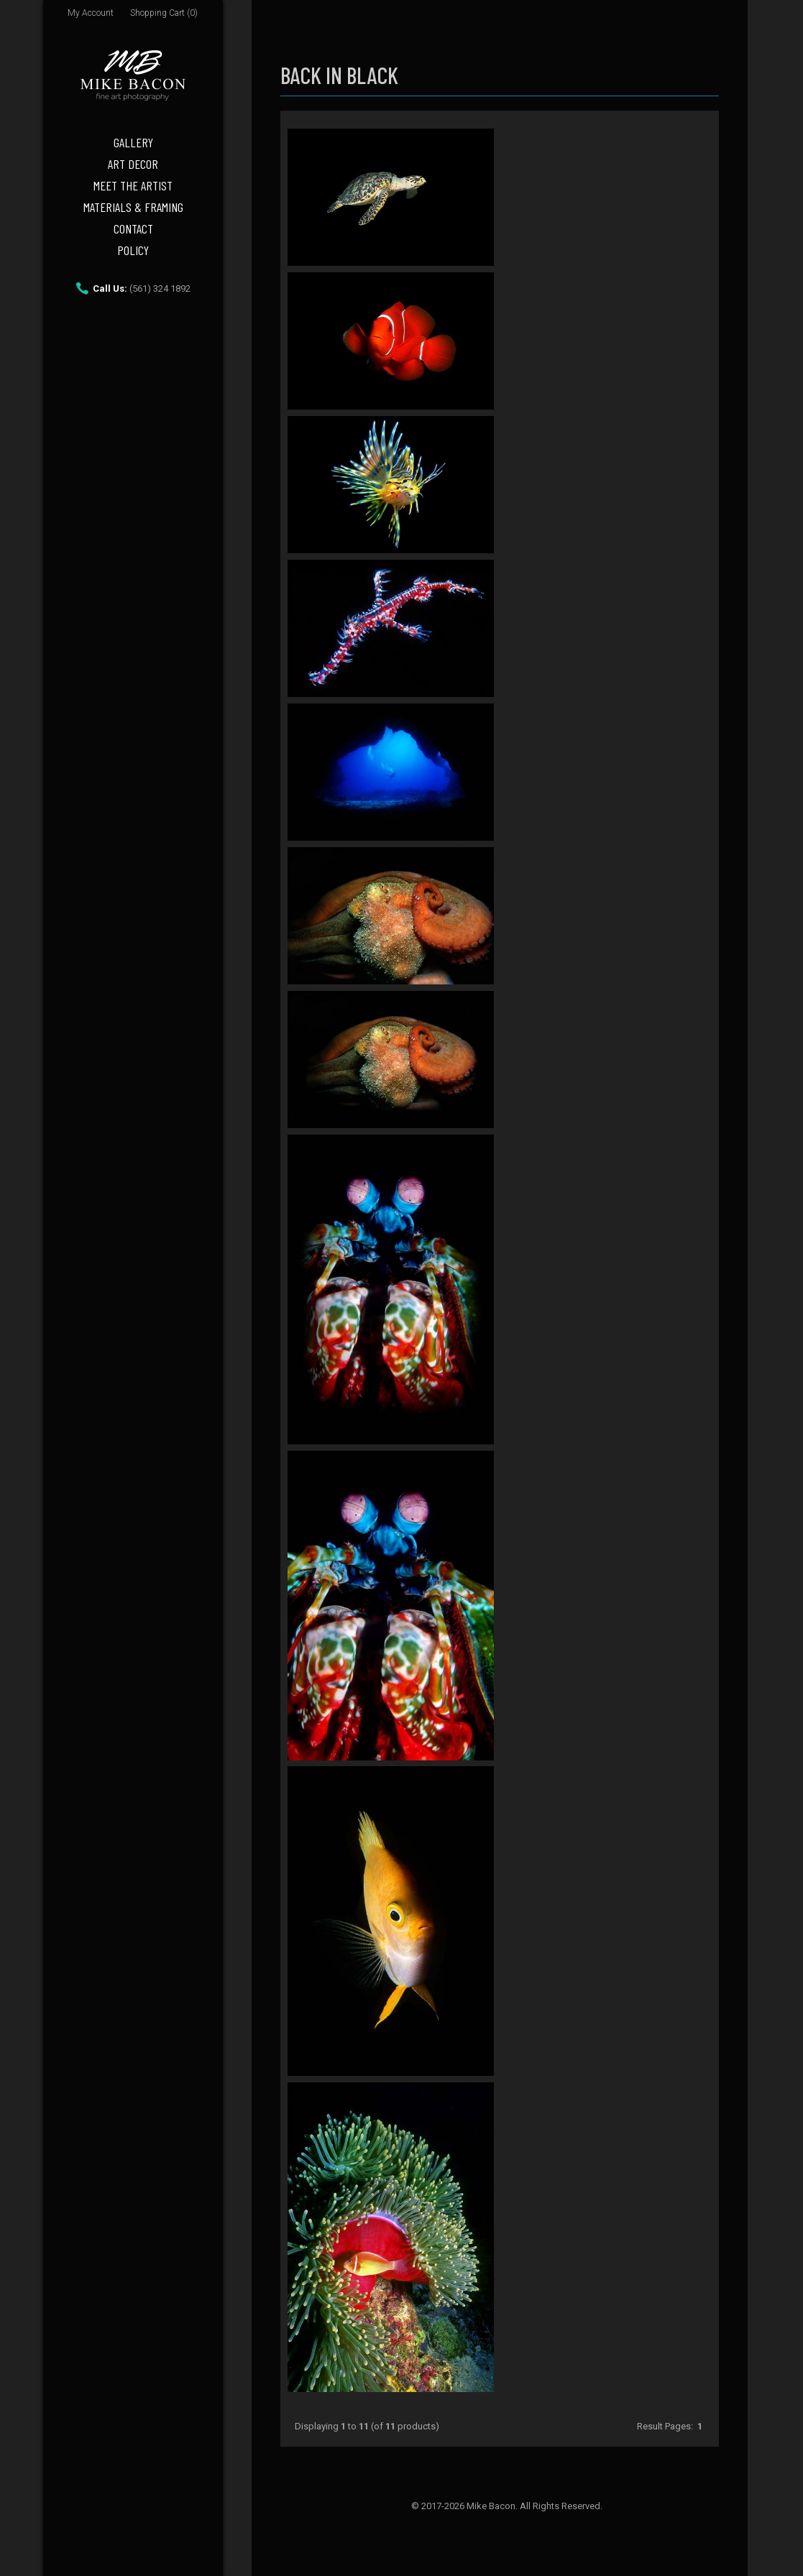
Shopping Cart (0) (164, 13)
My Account (91, 13)
